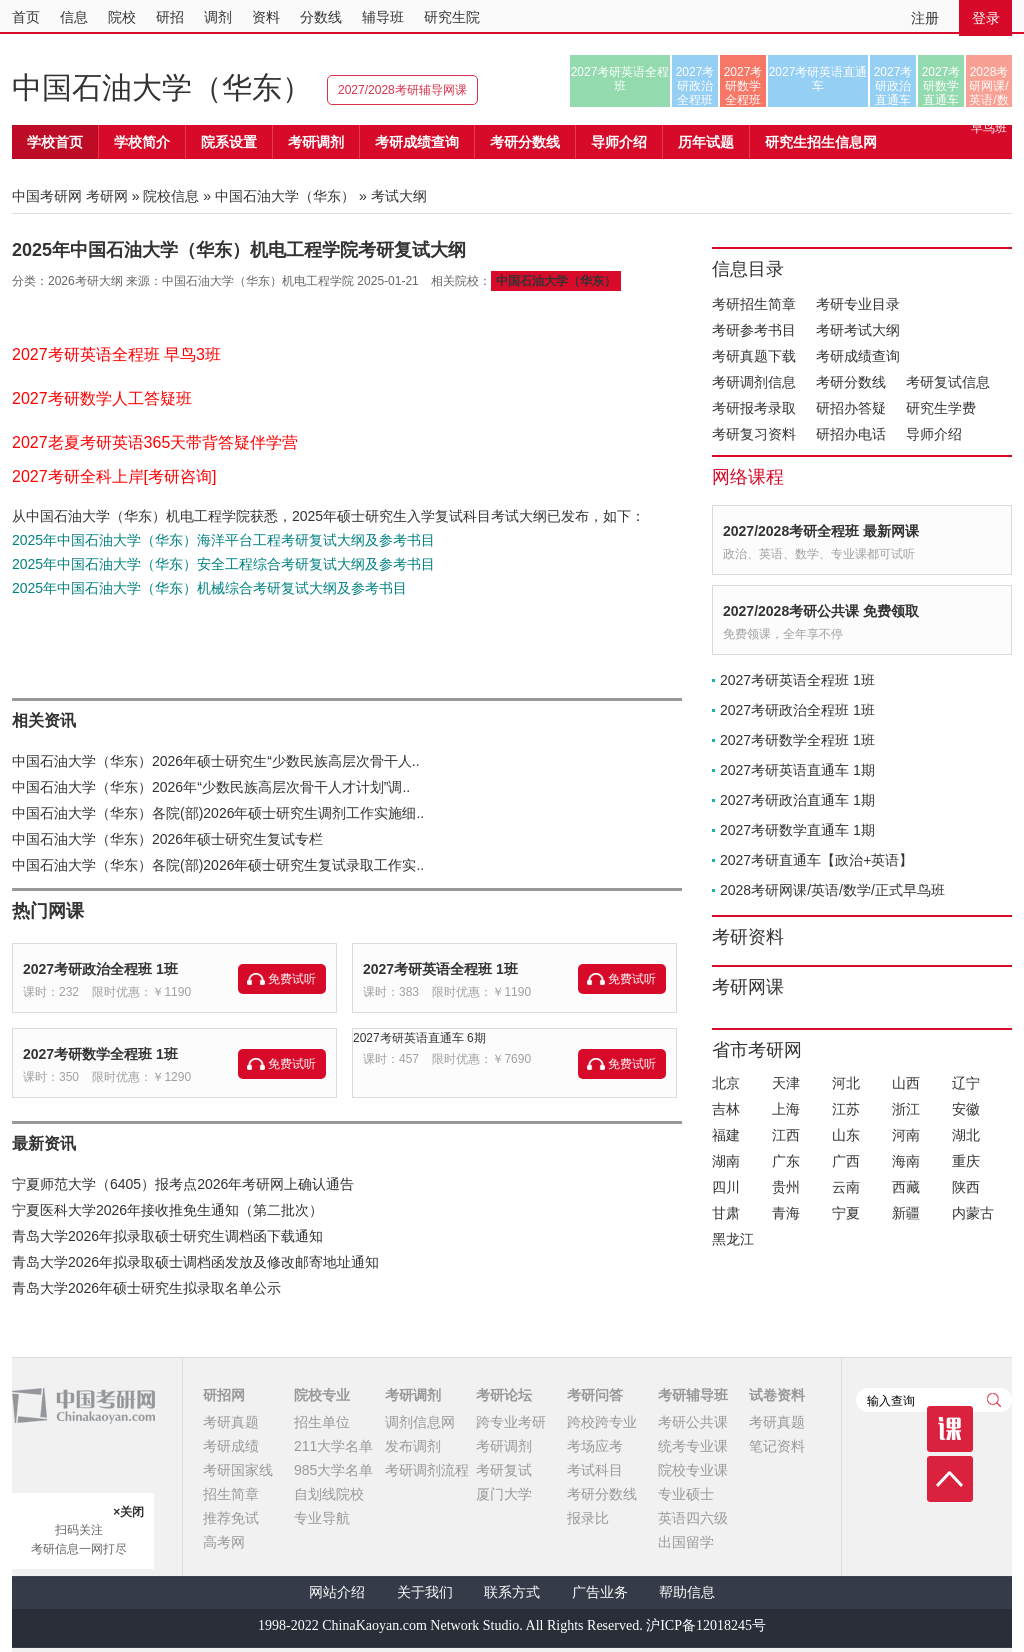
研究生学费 (941, 408)
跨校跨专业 (602, 1422)
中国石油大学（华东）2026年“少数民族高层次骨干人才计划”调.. (211, 787)
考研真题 (231, 1422)
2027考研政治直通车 (893, 86)
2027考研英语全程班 (620, 79)
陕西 (966, 1187)
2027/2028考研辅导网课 (402, 90)
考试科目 (595, 1470)
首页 (26, 17)
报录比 (588, 1518)
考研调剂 (316, 142)
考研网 (107, 196)
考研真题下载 (754, 356)
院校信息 (171, 196)
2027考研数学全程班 (743, 86)
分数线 (321, 17)
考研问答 (595, 1395)
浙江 (906, 1109)
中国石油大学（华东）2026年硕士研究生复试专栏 (167, 839)
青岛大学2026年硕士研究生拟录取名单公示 (146, 1288)
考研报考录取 (754, 408)
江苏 (846, 1109)
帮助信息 (687, 1592)
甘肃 (726, 1213)
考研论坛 (504, 1395)
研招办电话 (851, 434)
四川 (726, 1187)
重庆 (966, 1161)
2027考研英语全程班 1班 (440, 969)
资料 (266, 17)
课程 (950, 1429)
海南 (906, 1161)
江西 (786, 1135)
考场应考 (595, 1446)
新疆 (906, 1213)
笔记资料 (777, 1446)
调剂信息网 (420, 1422)
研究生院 (452, 17)
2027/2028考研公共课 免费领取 (821, 611)
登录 (986, 18)
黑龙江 (733, 1239)
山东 (846, 1135)
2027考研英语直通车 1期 (797, 770)
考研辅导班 (693, 1395)
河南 (906, 1135)
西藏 (906, 1187)
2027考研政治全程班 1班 (100, 969)
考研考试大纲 (858, 330)
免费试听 (292, 979)
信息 (74, 17)
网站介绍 (337, 1592)
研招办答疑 (851, 408)
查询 (994, 1400)
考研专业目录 (858, 304)
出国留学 (686, 1542)
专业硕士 (686, 1494)
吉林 (726, 1109)
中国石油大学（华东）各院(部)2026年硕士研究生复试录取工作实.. (218, 865)
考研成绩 (231, 1446)
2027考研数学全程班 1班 (100, 1054)
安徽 (966, 1109)
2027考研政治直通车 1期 (797, 800)
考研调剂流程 (427, 1470)
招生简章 (231, 1494)
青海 (786, 1213)
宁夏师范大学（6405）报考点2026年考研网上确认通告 (183, 1184)
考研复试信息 (948, 382)
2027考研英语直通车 (818, 79)
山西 (906, 1083)
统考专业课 (693, 1446)
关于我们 (425, 1592)
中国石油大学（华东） (162, 87)
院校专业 (322, 1395)
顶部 (950, 1479)
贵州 (786, 1187)
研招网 (224, 1395)
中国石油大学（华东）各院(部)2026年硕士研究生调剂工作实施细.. (218, 813)
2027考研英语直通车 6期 (419, 1038)
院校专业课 (693, 1470)
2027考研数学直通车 (941, 86)
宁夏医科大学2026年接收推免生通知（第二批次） (167, 1210)
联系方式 (512, 1592)
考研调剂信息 (754, 382)
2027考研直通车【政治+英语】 (816, 860)
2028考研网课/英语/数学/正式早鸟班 (988, 86)
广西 (846, 1161)
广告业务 (600, 1592)
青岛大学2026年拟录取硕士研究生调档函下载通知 (167, 1236)
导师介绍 (619, 142)
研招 (170, 17)
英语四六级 (693, 1518)
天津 (786, 1083)
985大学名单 (333, 1470)
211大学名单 (333, 1446)
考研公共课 (693, 1422)
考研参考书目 (754, 330)
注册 (925, 18)
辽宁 (966, 1083)
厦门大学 (504, 1494)
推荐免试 (231, 1518)
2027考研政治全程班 (695, 86)
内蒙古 (973, 1213)
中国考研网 (83, 1406)
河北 (846, 1083)
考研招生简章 (754, 304)
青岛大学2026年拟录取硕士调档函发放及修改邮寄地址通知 (195, 1262)
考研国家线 (238, 1470)
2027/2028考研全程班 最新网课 (821, 531)
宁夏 (846, 1213)
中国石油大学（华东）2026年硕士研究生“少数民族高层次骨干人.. (216, 761)
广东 (786, 1161)
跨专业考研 (511, 1422)
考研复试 (504, 1470)
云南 (846, 1187)
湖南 (726, 1161)
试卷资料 (777, 1395)
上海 (786, 1109)
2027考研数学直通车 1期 (797, 830)
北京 (726, 1083)
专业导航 (322, 1518)
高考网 (224, 1542)
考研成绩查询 (858, 356)
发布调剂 (413, 1446)
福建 (726, 1135)
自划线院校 (329, 1494)
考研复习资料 (754, 434)
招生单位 (322, 1422)
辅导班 (383, 17)
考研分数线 (851, 382)
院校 (122, 17)
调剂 (218, 17)
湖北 (966, 1135)
